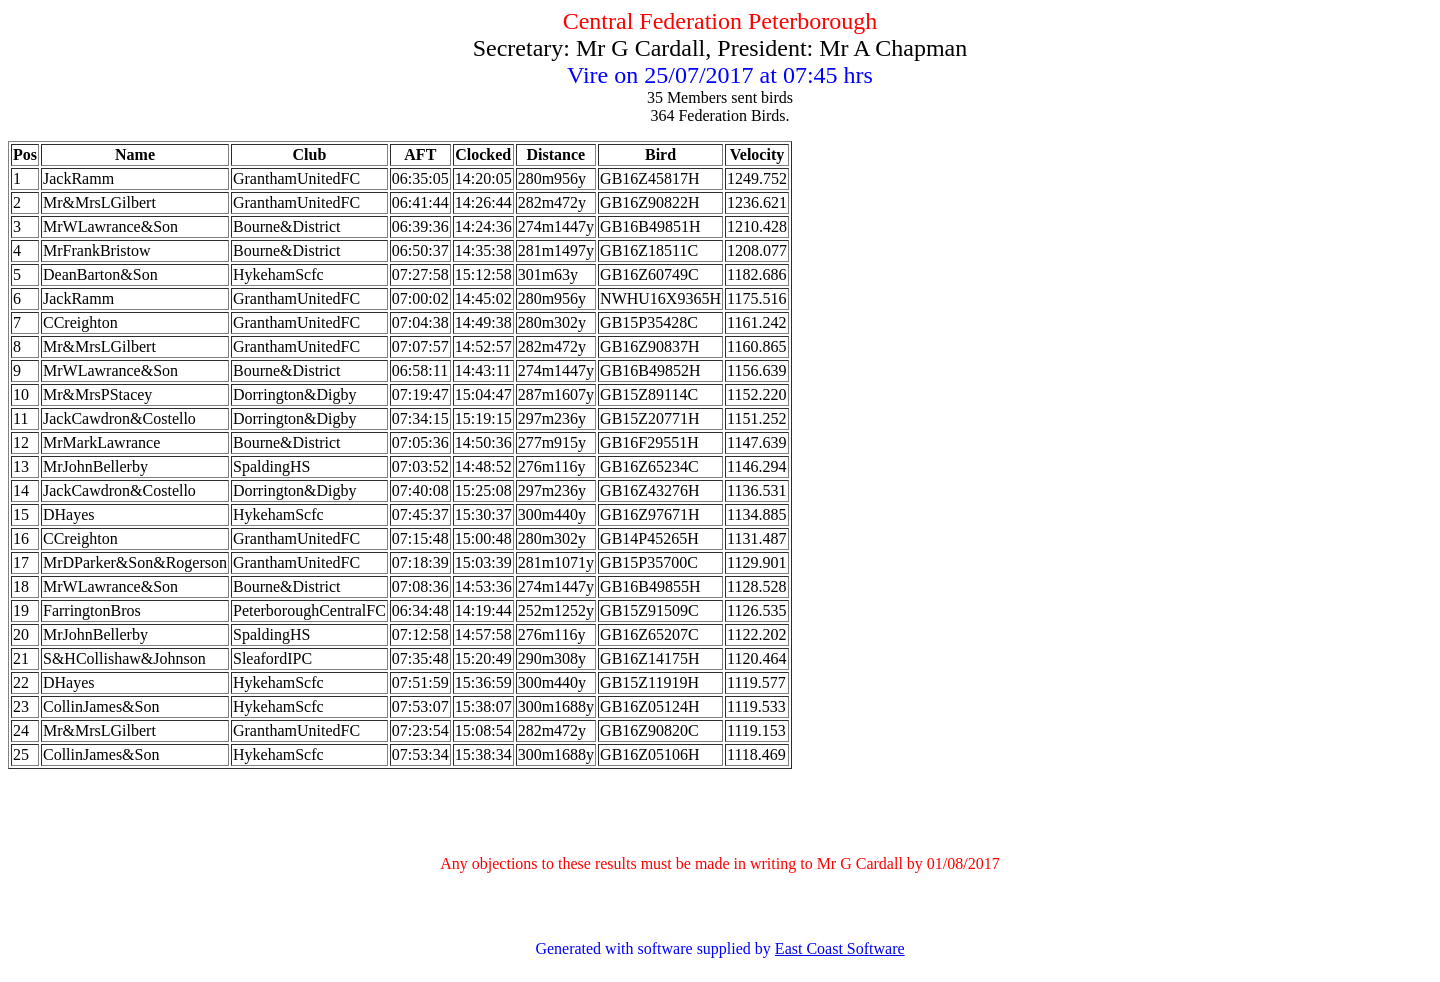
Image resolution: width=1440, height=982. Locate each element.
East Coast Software (840, 948)
